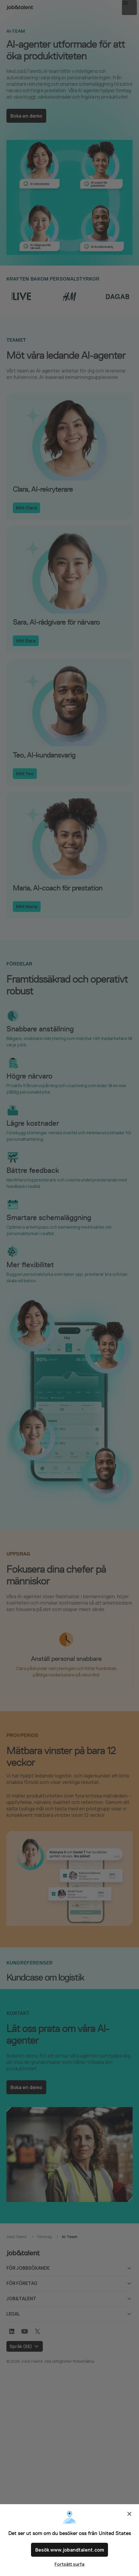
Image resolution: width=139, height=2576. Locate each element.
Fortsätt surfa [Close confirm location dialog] (69, 2564)
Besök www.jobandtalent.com (69, 2551)
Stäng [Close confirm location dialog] (129, 2517)
